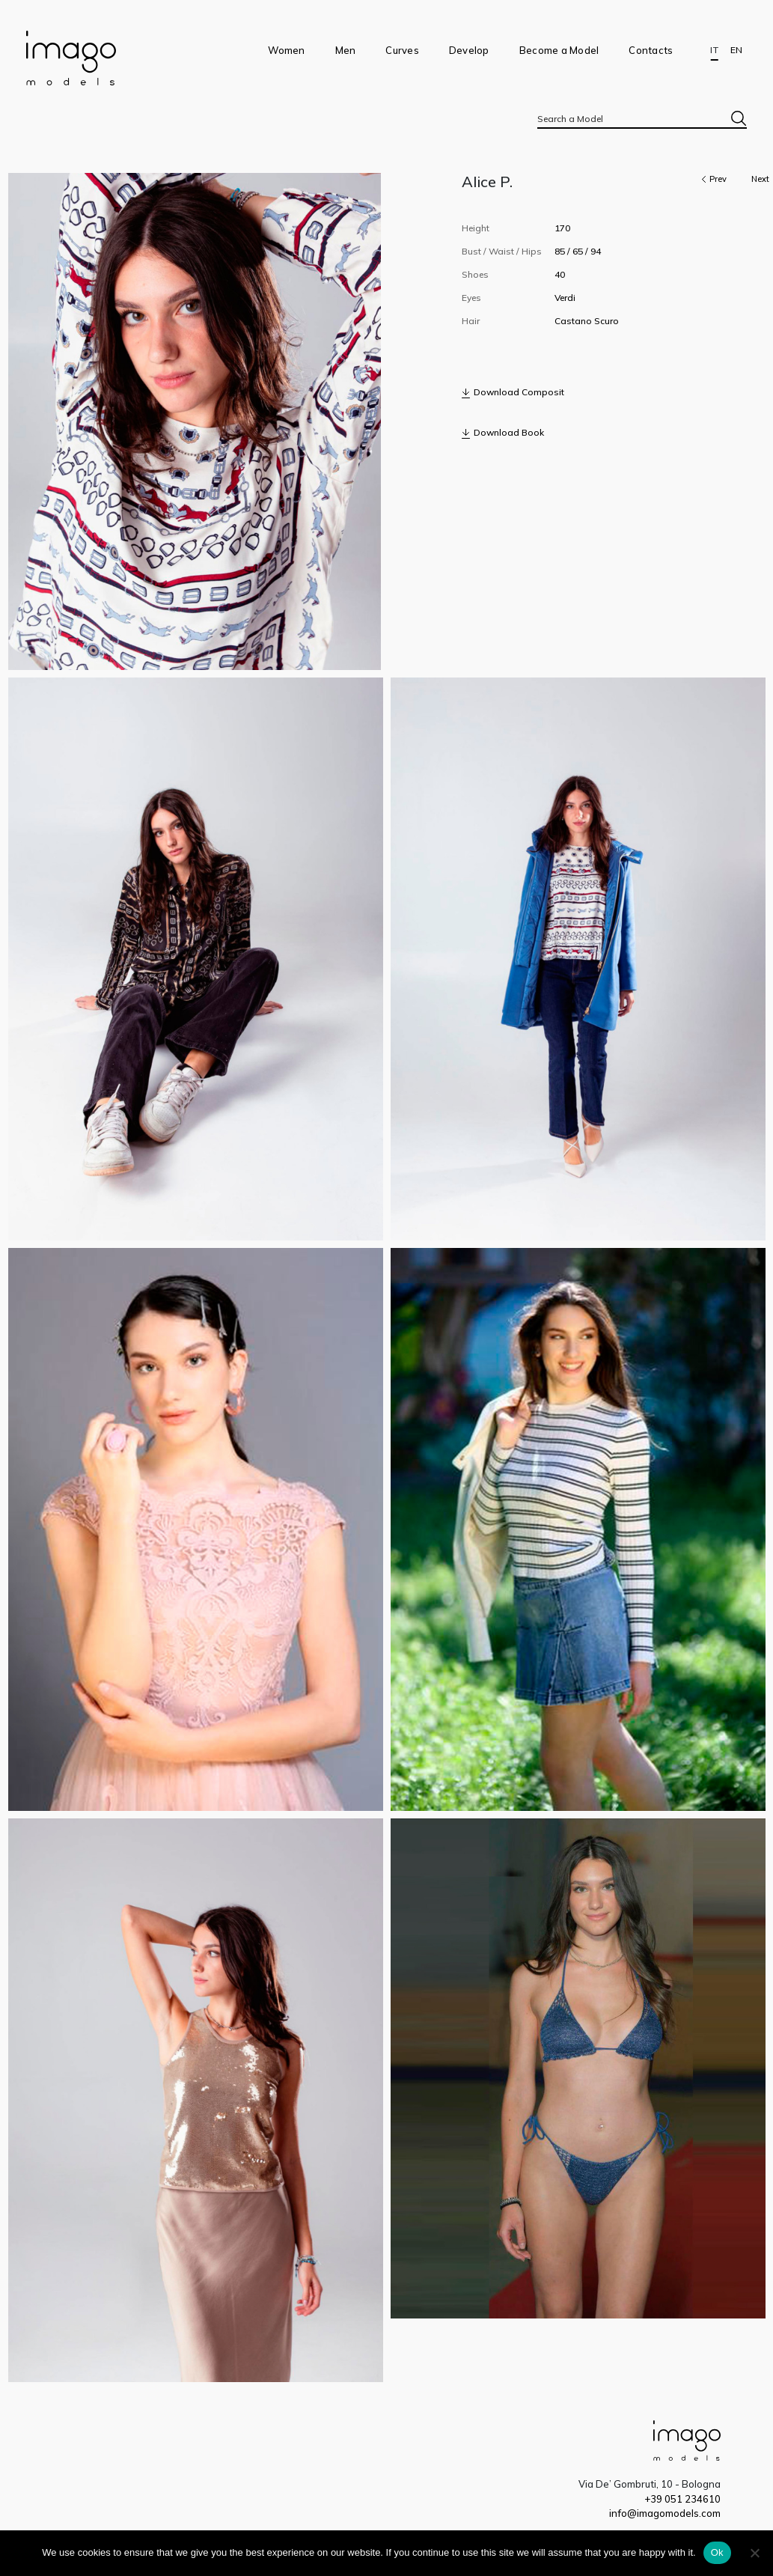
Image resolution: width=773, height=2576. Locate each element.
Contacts (651, 50)
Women (286, 50)
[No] (754, 2552)
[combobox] (642, 118)
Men (345, 50)
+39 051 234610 (682, 2499)
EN (736, 50)
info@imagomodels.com (665, 2513)
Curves (402, 50)
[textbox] (642, 119)
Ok (717, 2552)
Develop (469, 50)
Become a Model (559, 50)
